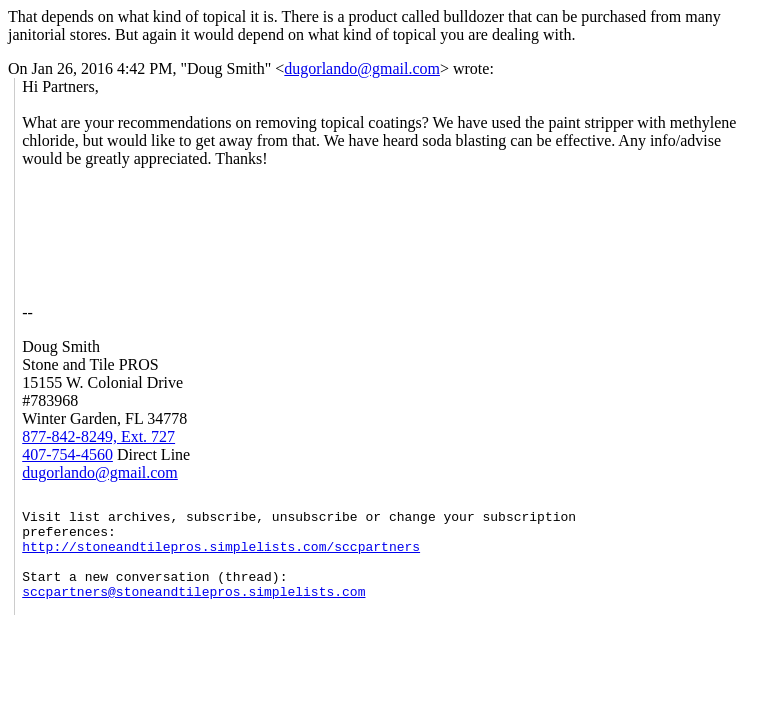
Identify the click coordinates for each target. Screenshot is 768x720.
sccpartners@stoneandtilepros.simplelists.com (193, 612)
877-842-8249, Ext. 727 (98, 436)
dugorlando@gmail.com (362, 68)
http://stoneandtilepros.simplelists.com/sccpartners (221, 558)
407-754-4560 (67, 454)
